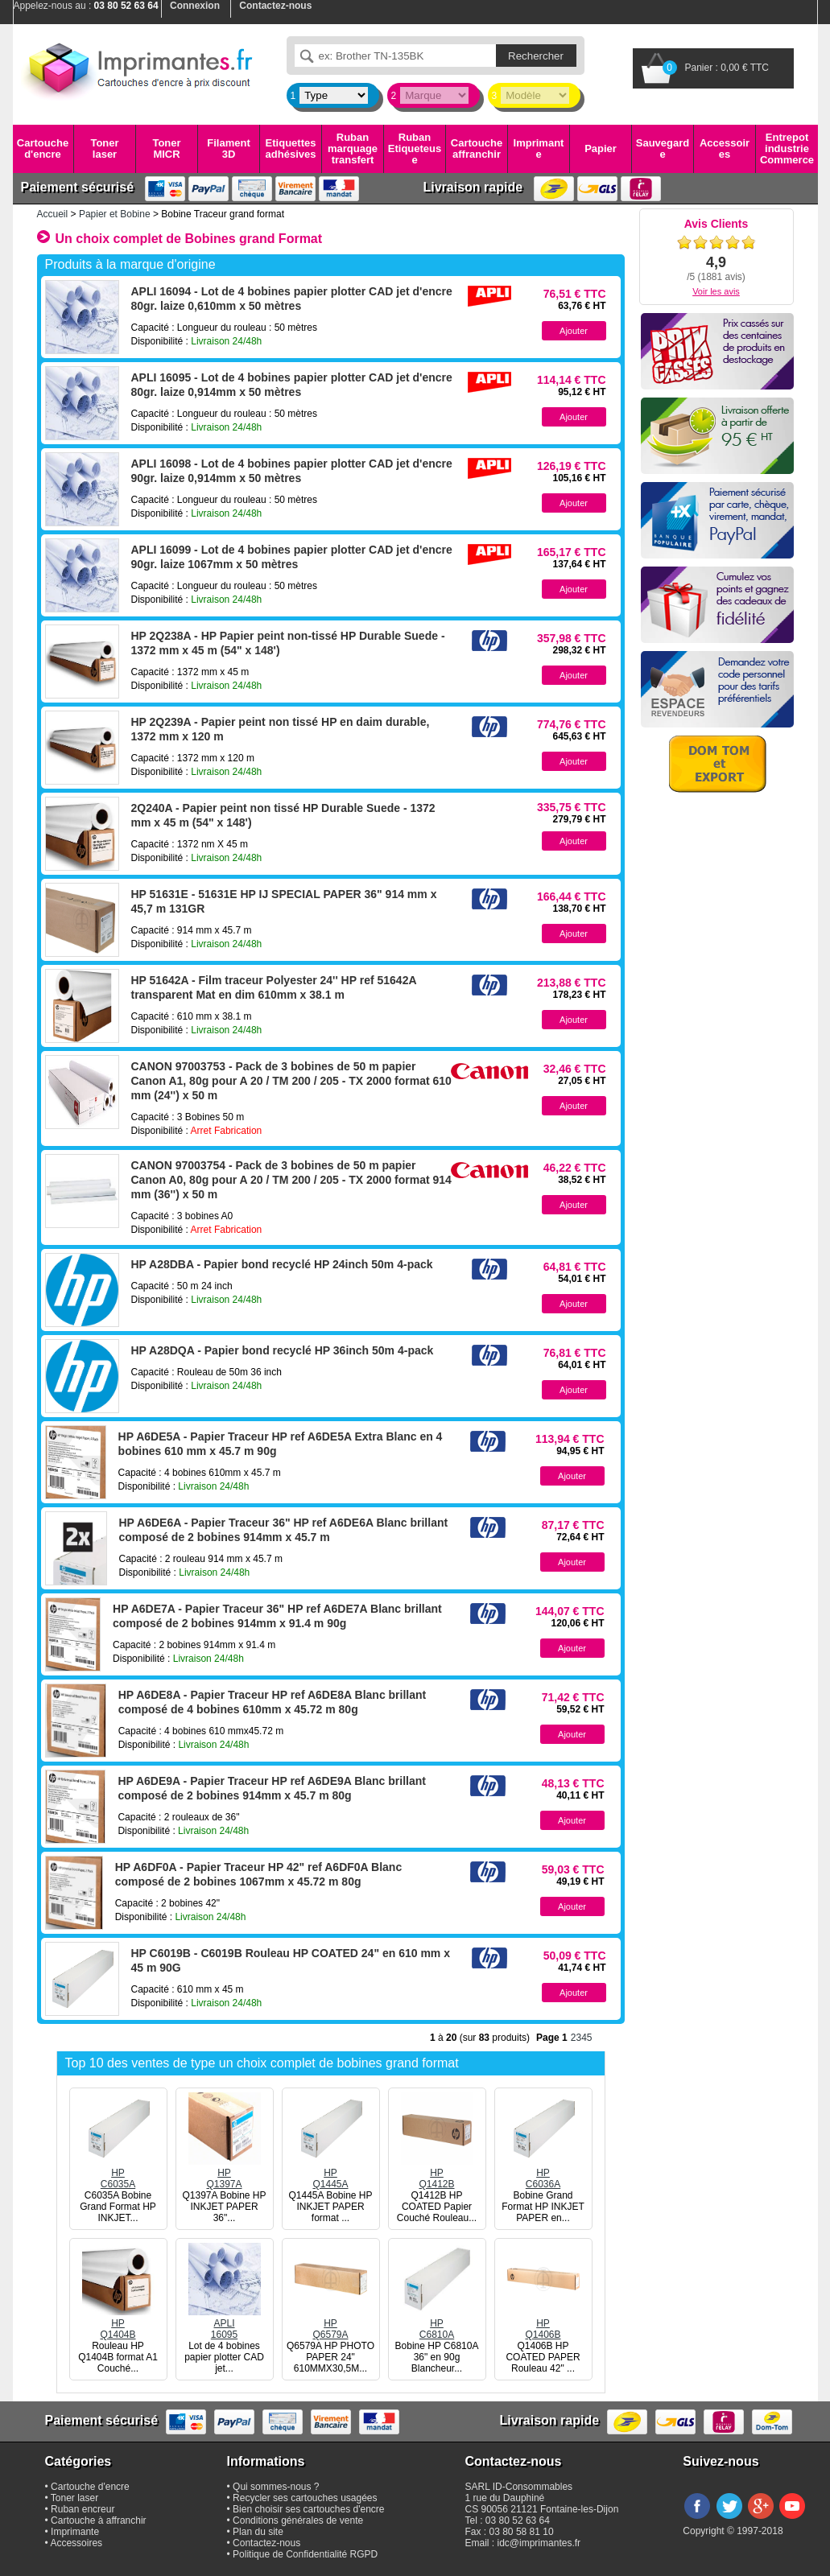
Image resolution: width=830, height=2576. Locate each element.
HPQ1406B (543, 2323)
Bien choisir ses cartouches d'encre (308, 2509)
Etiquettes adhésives (291, 148)
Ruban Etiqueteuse (414, 149)
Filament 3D (228, 148)
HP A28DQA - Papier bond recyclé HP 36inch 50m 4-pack (282, 1350)
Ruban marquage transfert (353, 149)
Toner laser (104, 148)
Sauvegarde (662, 148)
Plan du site (258, 2531)
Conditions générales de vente (298, 2520)
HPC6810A (437, 2323)
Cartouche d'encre (42, 148)
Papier (600, 148)
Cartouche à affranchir (99, 2520)
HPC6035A (118, 2173)
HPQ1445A (331, 2173)
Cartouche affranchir (476, 148)
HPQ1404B (118, 2323)
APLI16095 (224, 2323)
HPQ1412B (437, 2173)
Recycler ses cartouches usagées (305, 2498)
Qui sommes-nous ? (276, 2486)
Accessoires (724, 148)
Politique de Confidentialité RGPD (305, 2554)
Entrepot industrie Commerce (787, 149)
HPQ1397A (224, 2173)
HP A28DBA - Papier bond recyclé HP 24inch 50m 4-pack (282, 1264)
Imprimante (539, 148)
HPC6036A (543, 2173)
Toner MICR (166, 148)
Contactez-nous (266, 2543)
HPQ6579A (331, 2323)
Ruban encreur (82, 2509)
